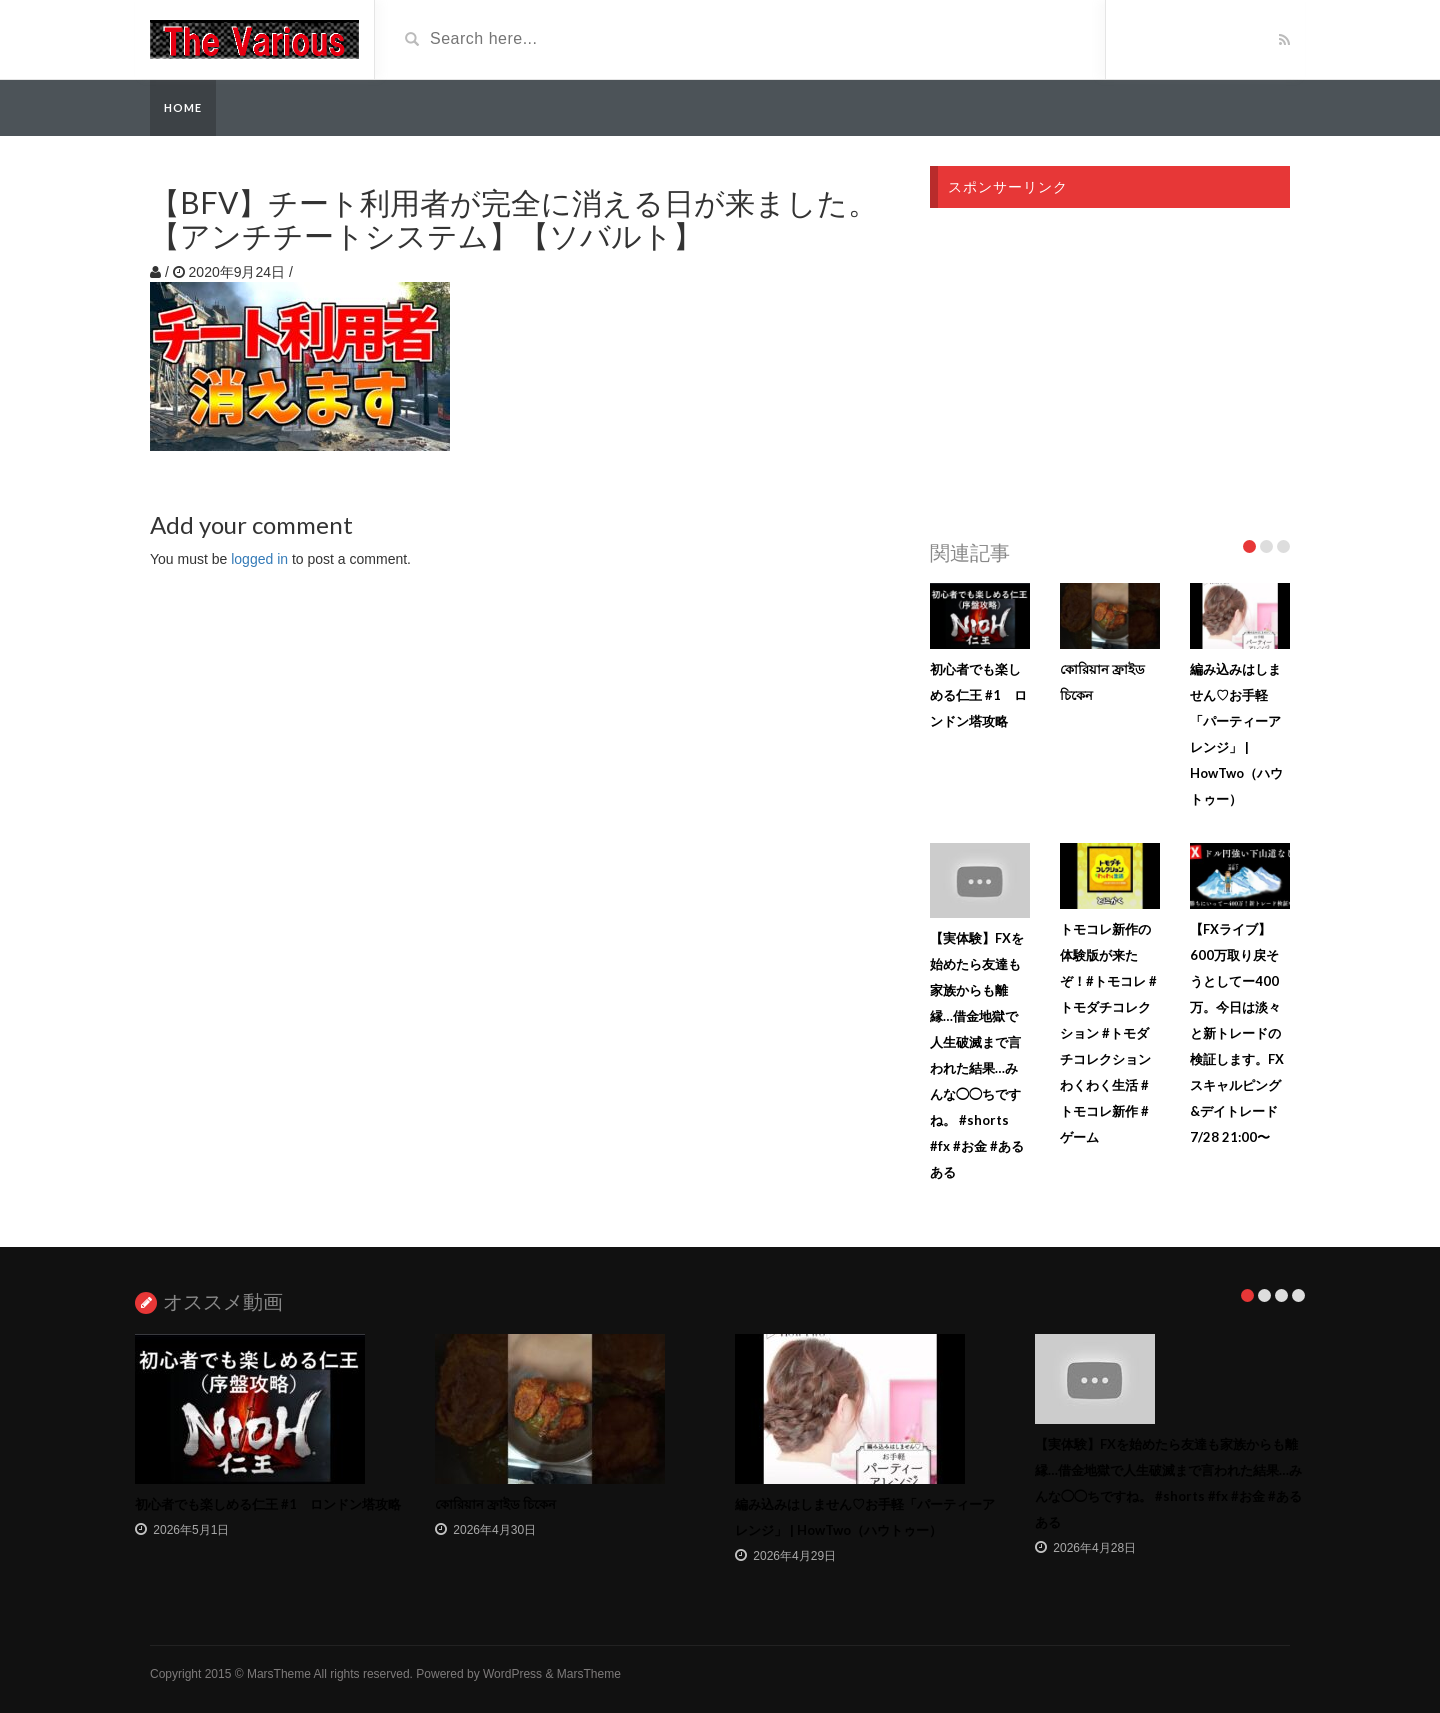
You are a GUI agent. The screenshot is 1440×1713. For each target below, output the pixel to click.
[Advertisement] (1110, 368)
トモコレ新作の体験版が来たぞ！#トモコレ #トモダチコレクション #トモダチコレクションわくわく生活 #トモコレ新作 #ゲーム (1108, 1033)
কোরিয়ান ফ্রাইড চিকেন (495, 1504)
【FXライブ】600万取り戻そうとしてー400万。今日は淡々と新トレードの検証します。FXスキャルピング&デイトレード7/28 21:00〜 (1237, 1033)
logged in (259, 559)
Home (183, 107)
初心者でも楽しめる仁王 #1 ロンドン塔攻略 (978, 695)
